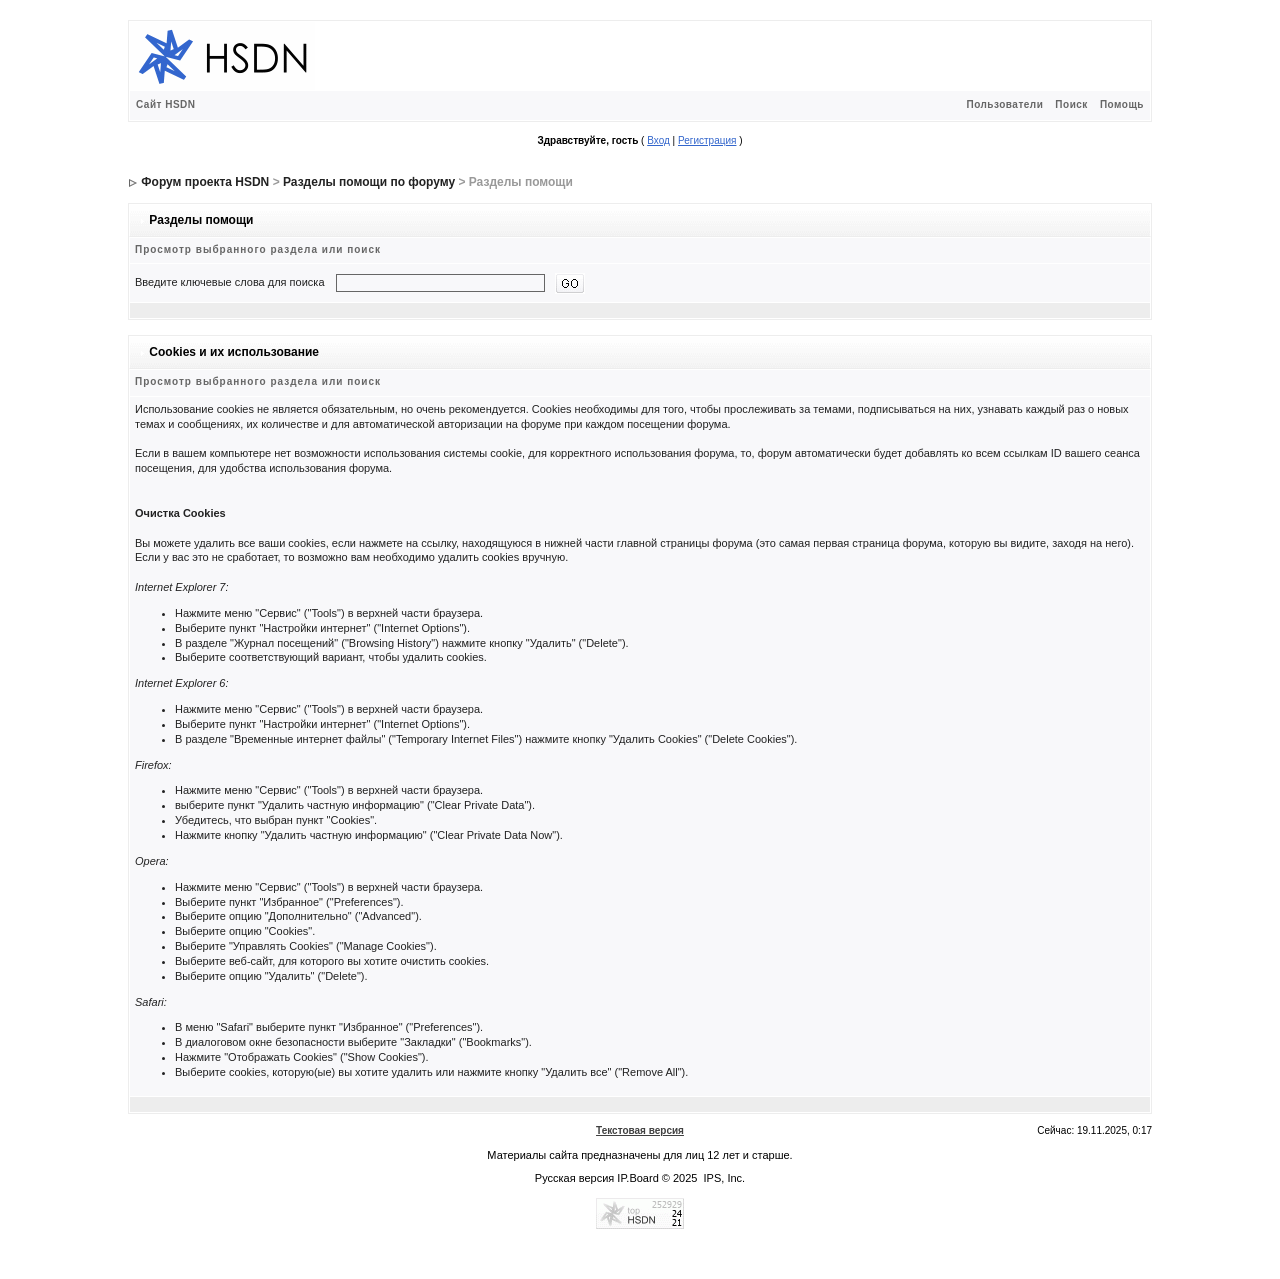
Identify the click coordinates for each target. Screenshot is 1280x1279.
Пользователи (1004, 104)
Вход (658, 140)
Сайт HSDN (166, 104)
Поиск (1071, 104)
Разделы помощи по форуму (369, 182)
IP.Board (637, 1178)
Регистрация (707, 140)
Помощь (1122, 104)
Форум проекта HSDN (205, 182)
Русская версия (574, 1178)
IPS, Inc (723, 1178)
